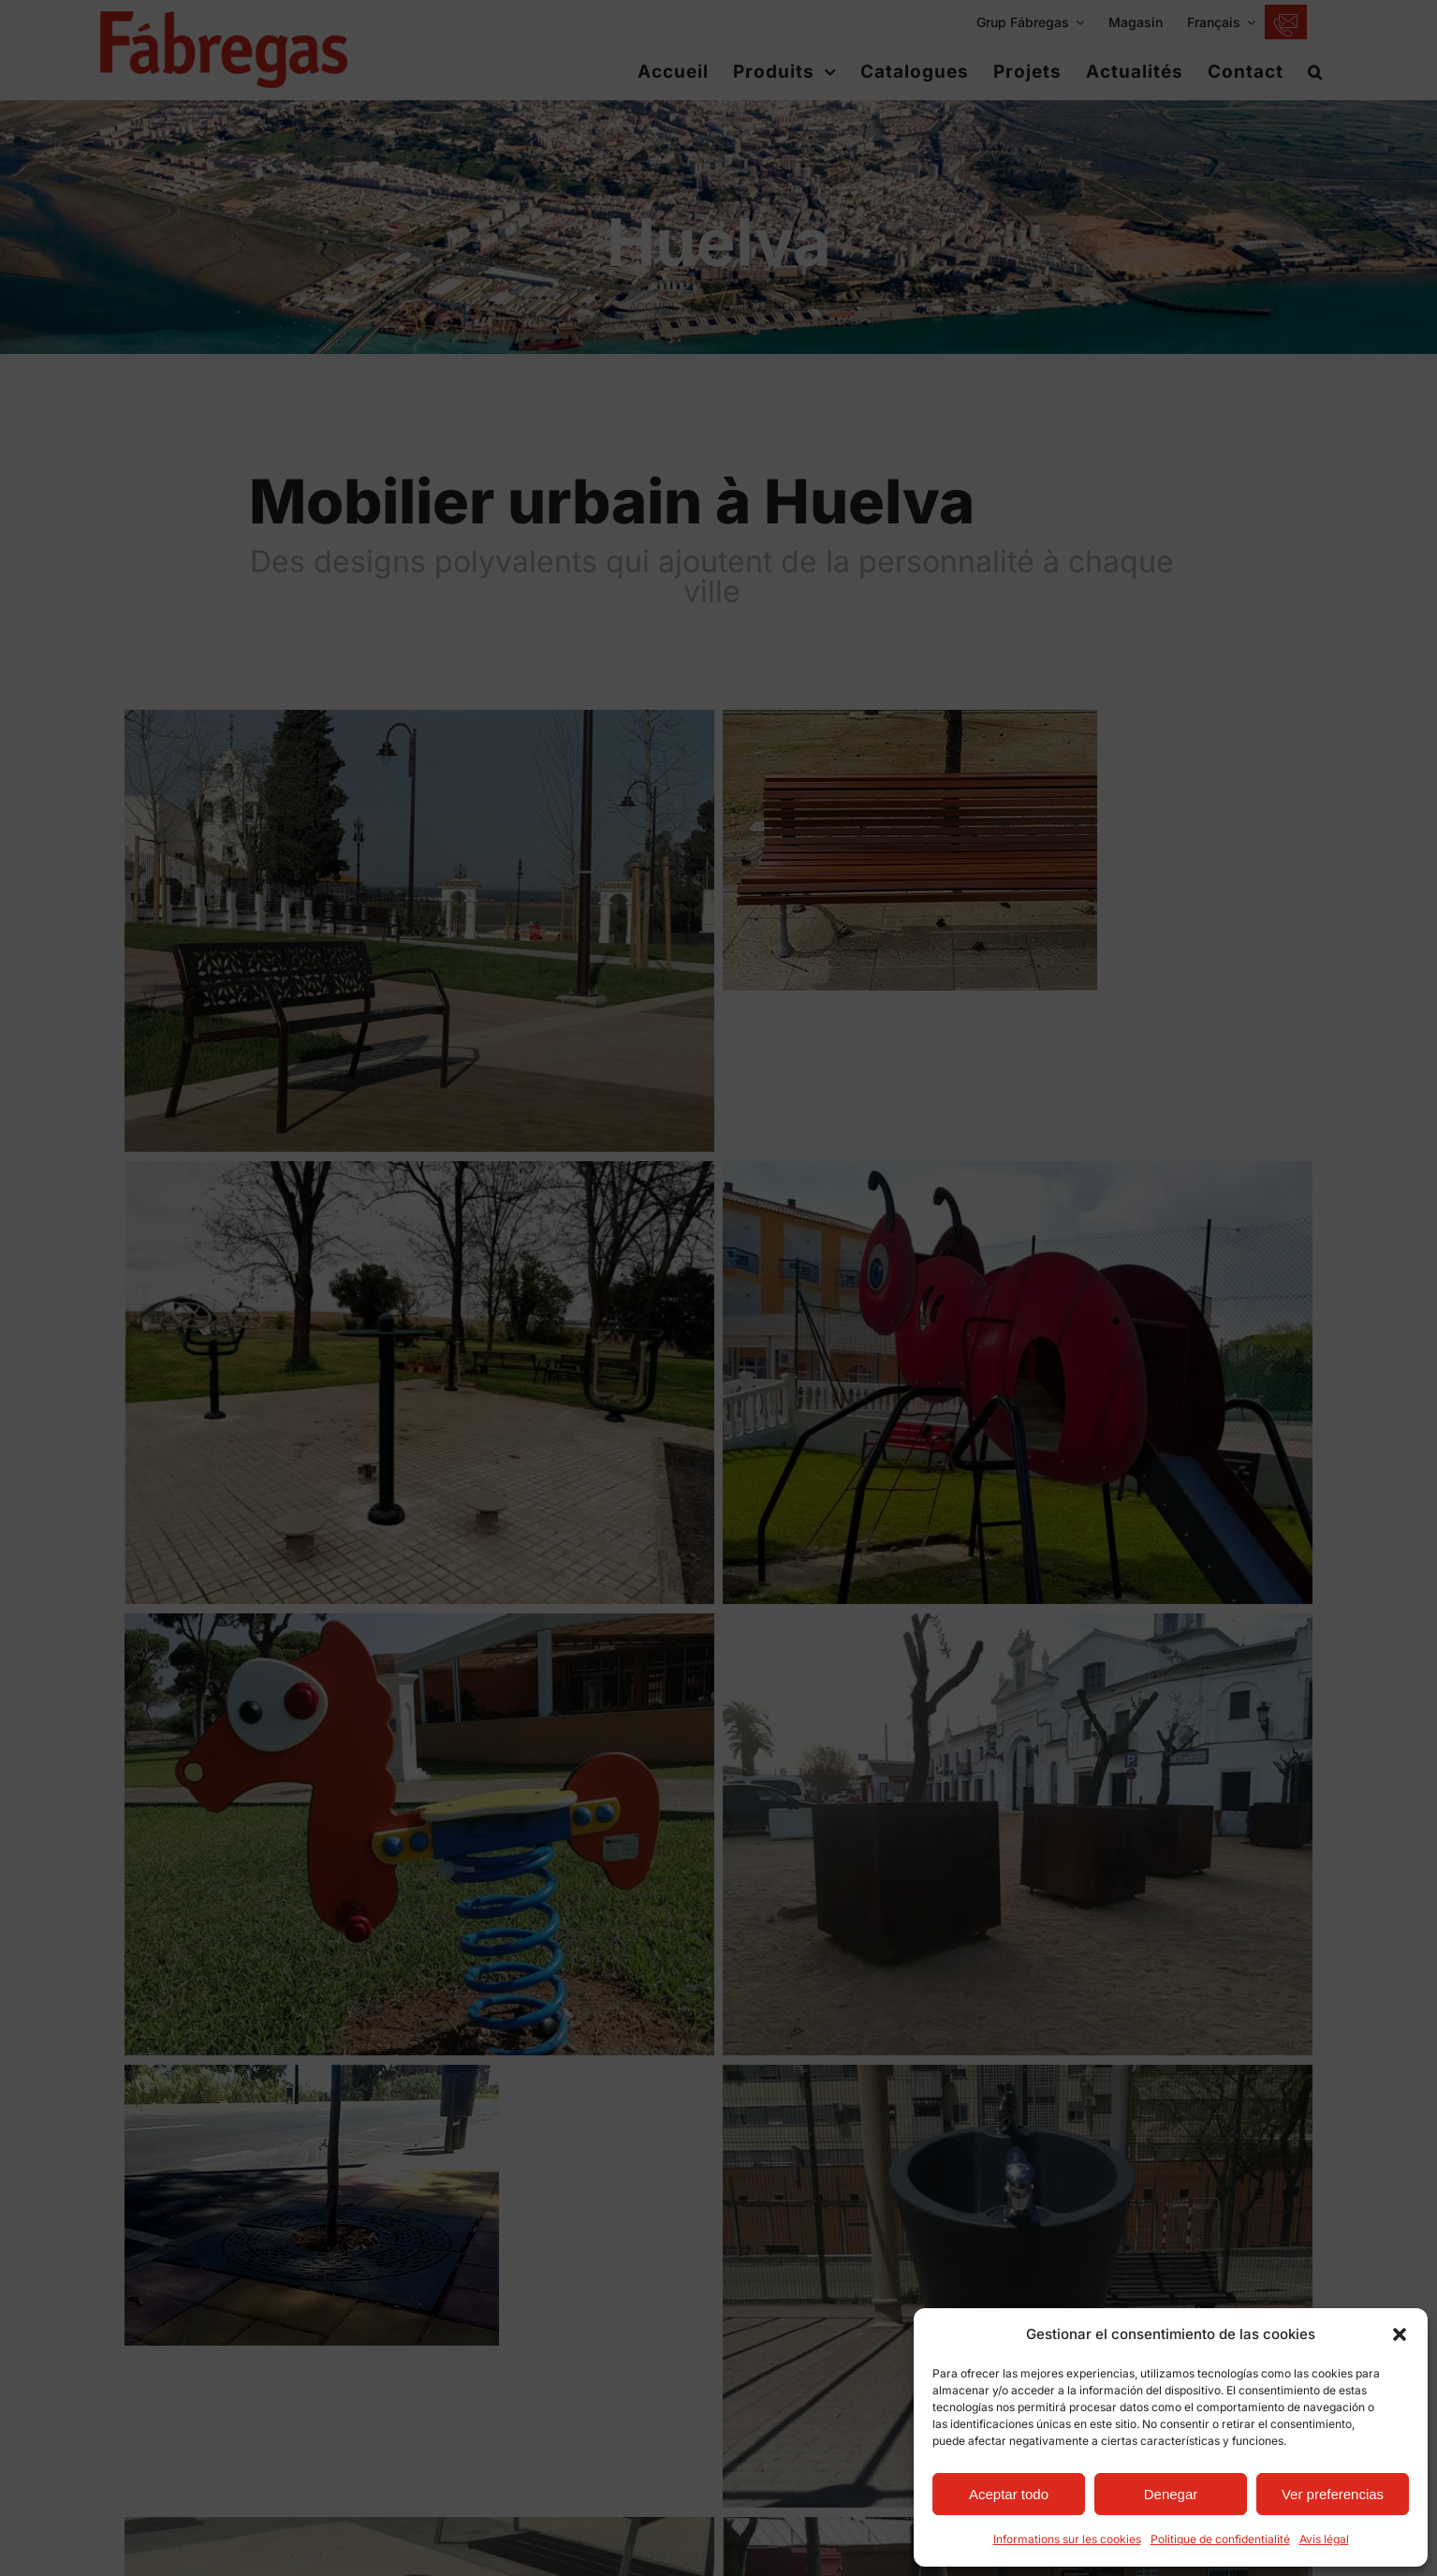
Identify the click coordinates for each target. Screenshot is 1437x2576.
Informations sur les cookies (1067, 2539)
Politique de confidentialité (1220, 2539)
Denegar (1171, 2494)
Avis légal (1324, 2539)
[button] (1399, 2334)
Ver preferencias (1333, 2494)
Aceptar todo (1008, 2494)
